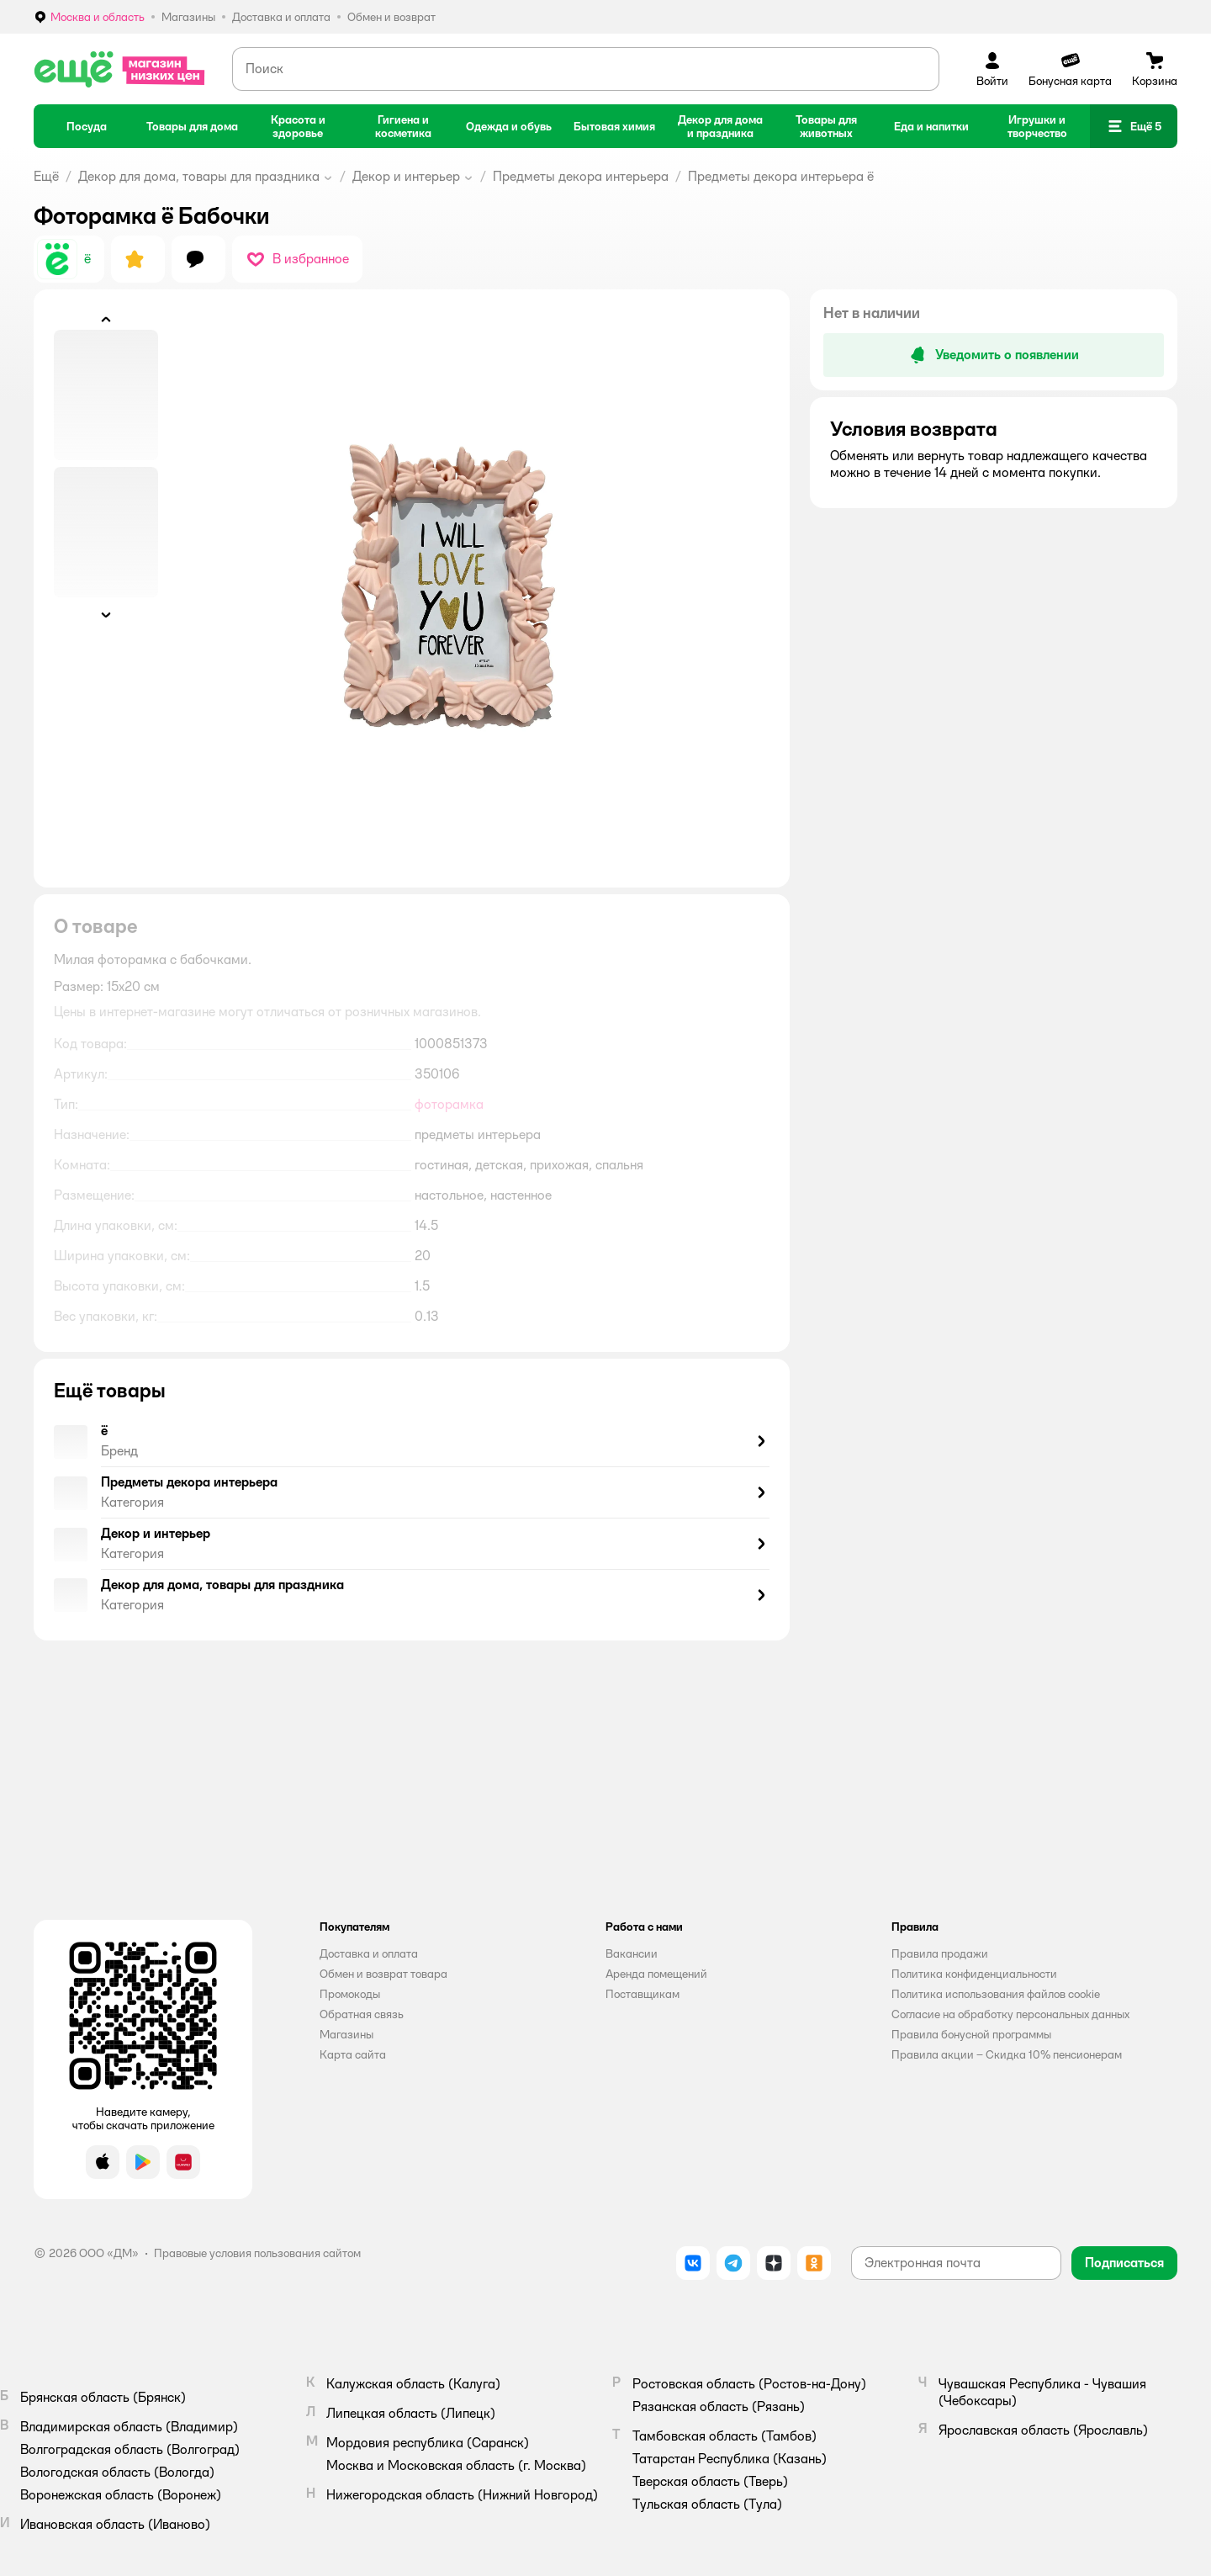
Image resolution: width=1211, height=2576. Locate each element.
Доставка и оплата (369, 1953)
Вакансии (632, 1953)
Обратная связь (362, 2014)
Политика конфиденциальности (974, 1973)
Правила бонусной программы (971, 2034)
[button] (1133, 126)
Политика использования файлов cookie (995, 1994)
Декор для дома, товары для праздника (199, 176)
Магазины (346, 2034)
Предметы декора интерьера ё (781, 176)
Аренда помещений (656, 1973)
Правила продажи (939, 1953)
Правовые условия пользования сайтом (257, 2253)
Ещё (46, 176)
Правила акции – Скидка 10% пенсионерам (1006, 2054)
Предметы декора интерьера (581, 176)
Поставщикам (643, 1994)
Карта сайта (353, 2054)
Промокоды (350, 1994)
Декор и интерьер (406, 176)
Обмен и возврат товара (383, 1973)
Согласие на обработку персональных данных (1010, 2014)
